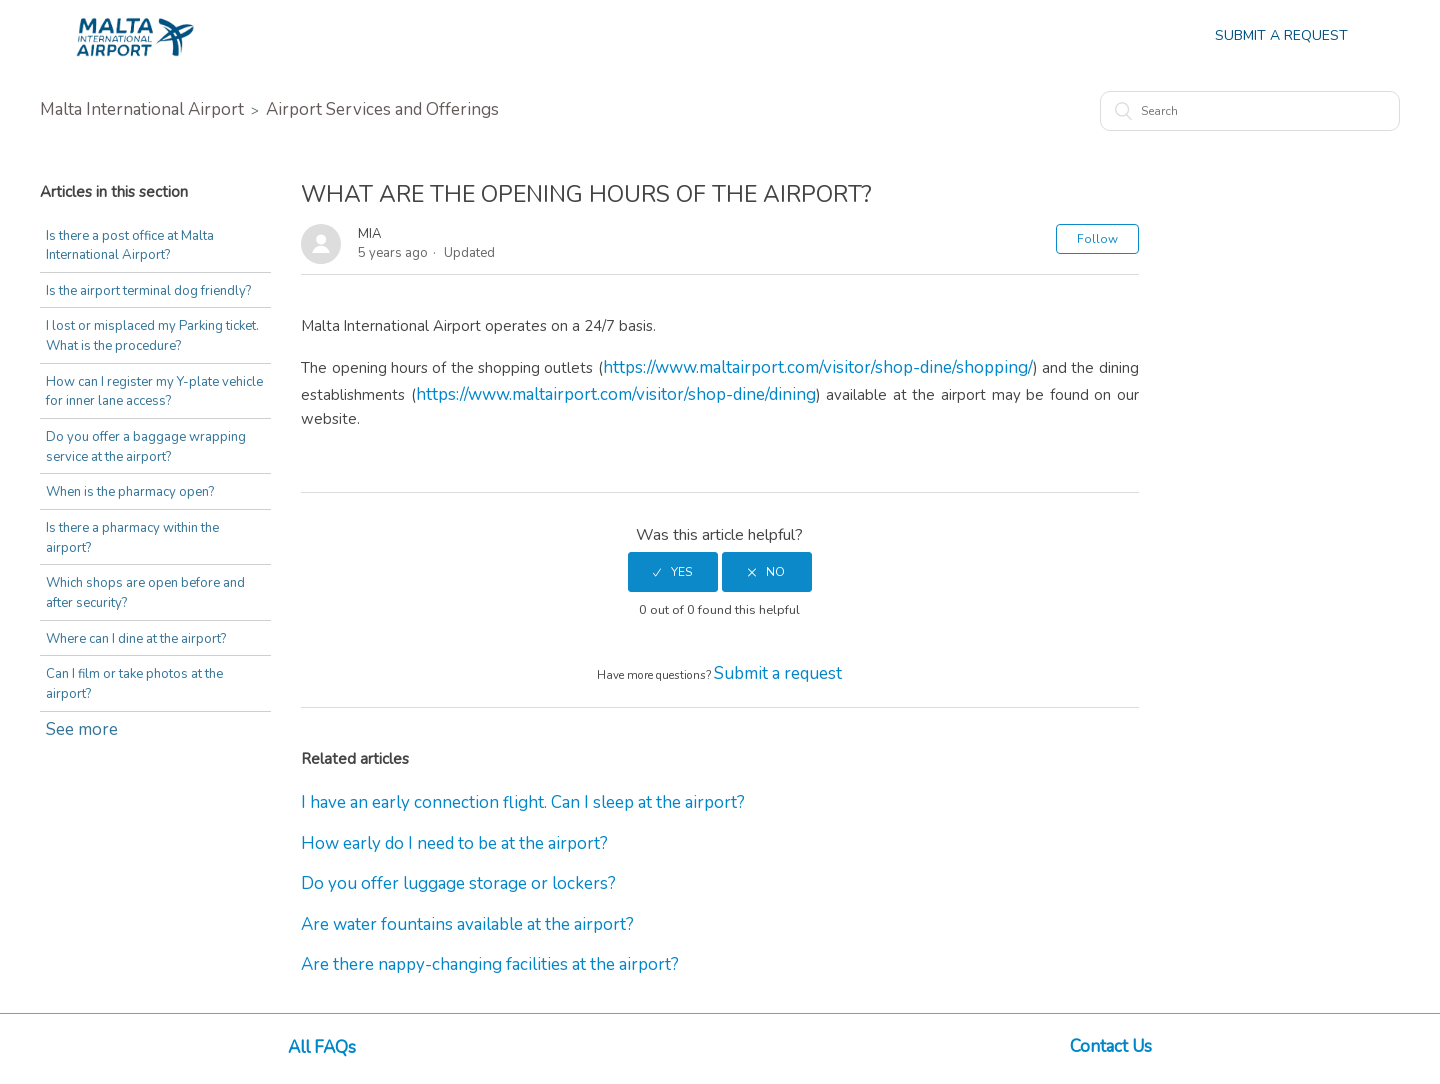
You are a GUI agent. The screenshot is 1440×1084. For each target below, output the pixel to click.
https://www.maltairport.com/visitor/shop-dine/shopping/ (818, 367)
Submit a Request (1281, 35)
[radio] (673, 572)
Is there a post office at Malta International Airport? (130, 246)
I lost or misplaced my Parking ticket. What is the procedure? (152, 336)
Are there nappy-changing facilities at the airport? (490, 964)
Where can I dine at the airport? (136, 639)
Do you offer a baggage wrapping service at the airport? (146, 447)
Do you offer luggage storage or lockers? (458, 883)
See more (82, 729)
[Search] (1250, 111)
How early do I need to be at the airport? (454, 843)
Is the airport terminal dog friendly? (148, 291)
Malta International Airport (142, 109)
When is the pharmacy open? (130, 492)
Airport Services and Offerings (382, 109)
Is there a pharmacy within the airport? (132, 538)
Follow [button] (1097, 239)
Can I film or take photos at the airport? (134, 684)
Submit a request (778, 673)
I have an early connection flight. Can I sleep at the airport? (523, 802)
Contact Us (1111, 1046)
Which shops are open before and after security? (145, 593)
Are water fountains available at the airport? (467, 924)
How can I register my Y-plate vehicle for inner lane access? (154, 392)
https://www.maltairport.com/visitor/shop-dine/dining (616, 394)
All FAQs (322, 1047)
